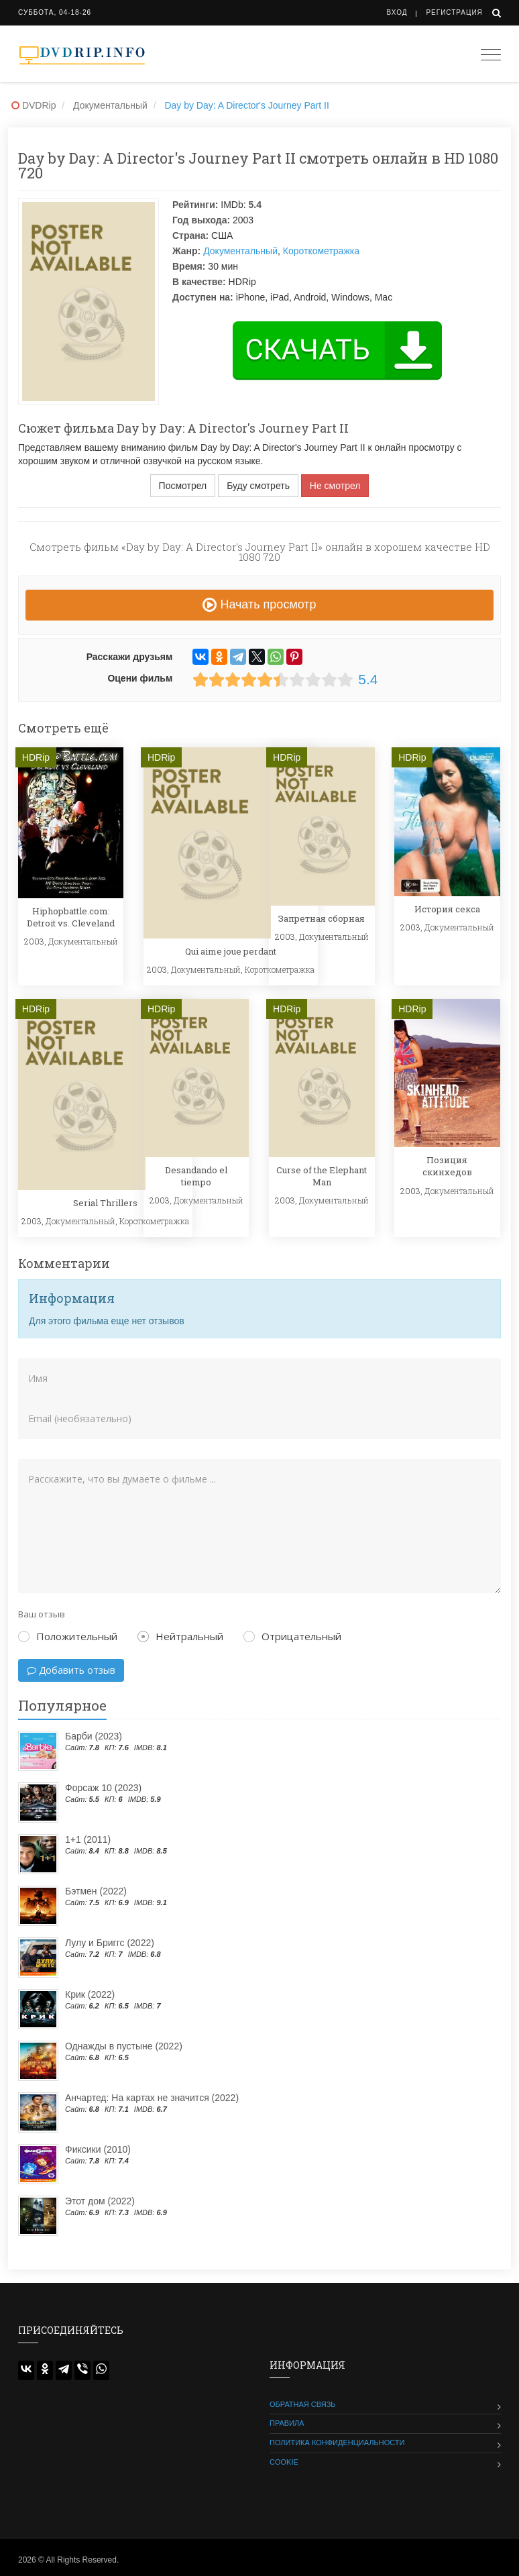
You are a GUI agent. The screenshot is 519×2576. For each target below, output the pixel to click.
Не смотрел (335, 485)
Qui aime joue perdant (230, 951)
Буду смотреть (258, 485)
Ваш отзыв (41, 1614)
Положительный (67, 1636)
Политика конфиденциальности (337, 2442)
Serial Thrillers (105, 1203)
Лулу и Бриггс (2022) (109, 1942)
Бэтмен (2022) (96, 1891)
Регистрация (454, 12)
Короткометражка (321, 251)
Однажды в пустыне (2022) (123, 2046)
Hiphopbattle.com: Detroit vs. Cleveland (71, 917)
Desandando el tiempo (196, 1176)
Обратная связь (303, 2404)
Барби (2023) (93, 1736)
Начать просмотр (259, 604)
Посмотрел (183, 485)
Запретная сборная (321, 918)
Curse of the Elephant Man (321, 1176)
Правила (287, 2423)
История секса (447, 909)
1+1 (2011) (88, 1839)
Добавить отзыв (71, 1670)
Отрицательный (292, 1636)
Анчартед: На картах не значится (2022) (152, 2097)
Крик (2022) (90, 1994)
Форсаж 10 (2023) (103, 1787)
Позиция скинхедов (447, 1166)
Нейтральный (180, 1636)
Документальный (240, 251)
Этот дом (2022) (100, 2201)
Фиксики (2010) (98, 2149)
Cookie (284, 2462)
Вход (397, 12)
